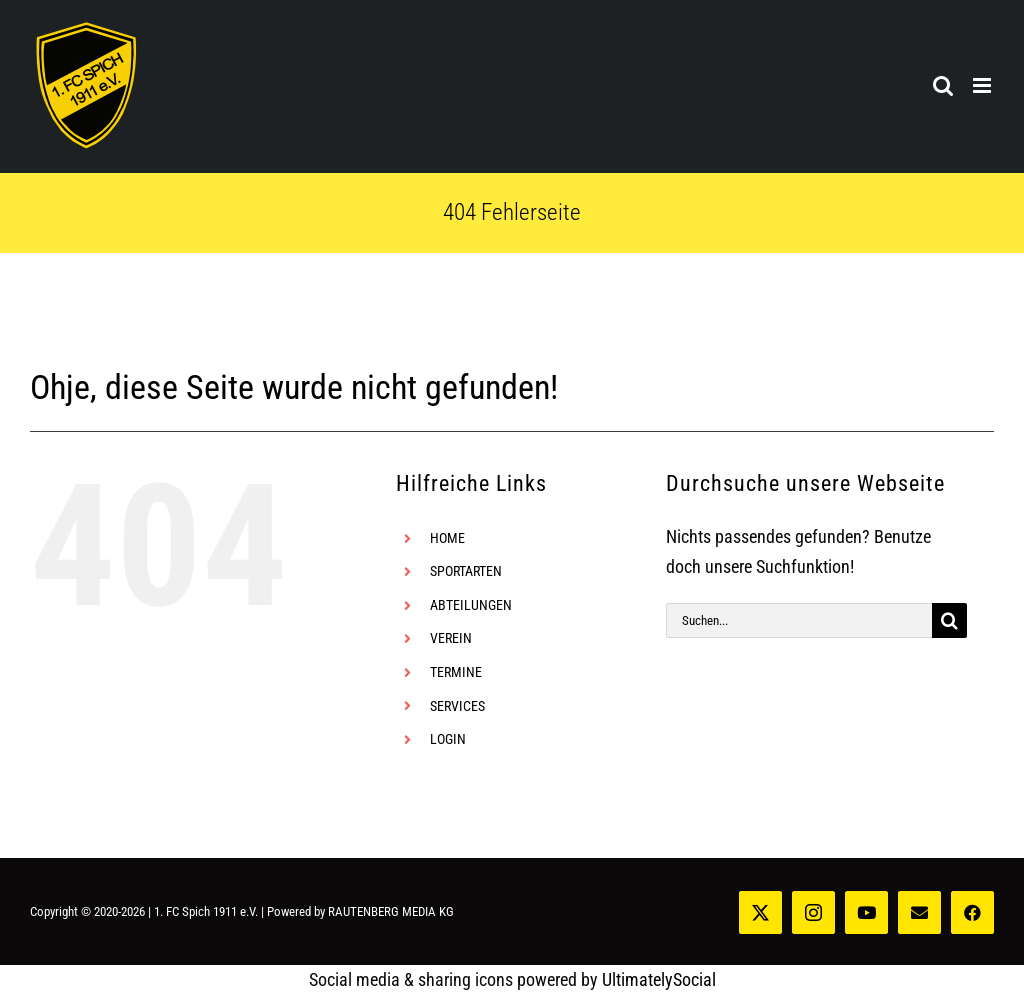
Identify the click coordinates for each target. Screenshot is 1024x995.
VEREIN (451, 638)
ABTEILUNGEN (471, 605)
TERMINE (456, 672)
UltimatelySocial (659, 979)
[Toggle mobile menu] (983, 85)
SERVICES (457, 706)
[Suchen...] (799, 620)
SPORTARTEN (466, 571)
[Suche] (949, 620)
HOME (447, 538)
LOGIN (448, 739)
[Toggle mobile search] (943, 85)
